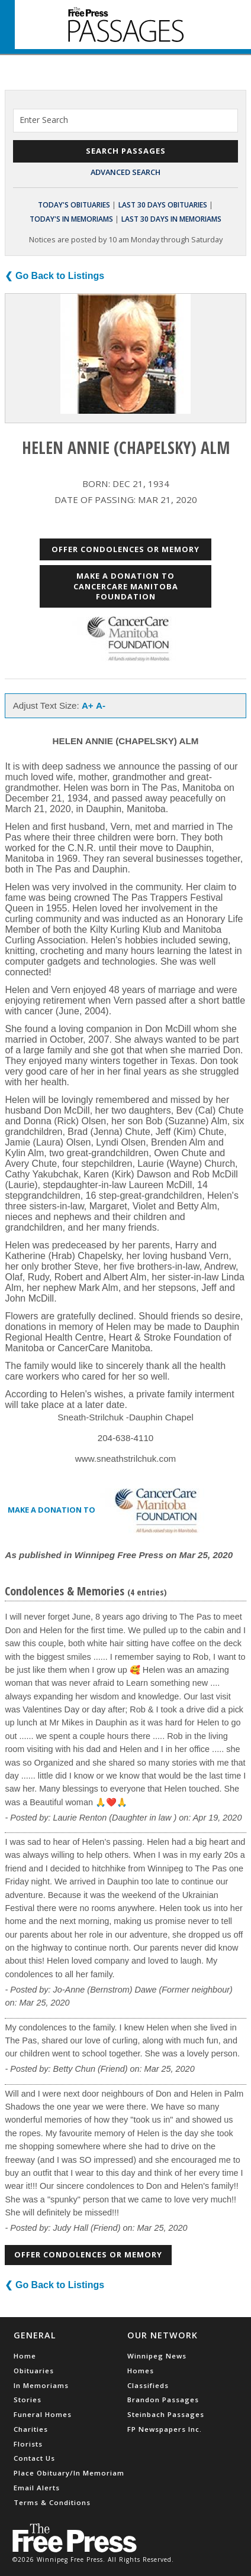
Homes (140, 2370)
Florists (28, 2443)
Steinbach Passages (165, 2414)
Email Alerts (37, 2487)
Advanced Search (125, 172)
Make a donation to (110, 1510)
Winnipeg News (156, 2355)
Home (25, 2355)
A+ (88, 705)
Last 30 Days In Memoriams (171, 219)
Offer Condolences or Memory (125, 549)
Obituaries (34, 2370)
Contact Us (34, 2458)
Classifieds (148, 2385)
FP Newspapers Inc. (164, 2429)
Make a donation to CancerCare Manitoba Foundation (125, 586)
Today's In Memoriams (71, 219)
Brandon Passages (163, 2399)
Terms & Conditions (52, 2502)
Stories (27, 2399)
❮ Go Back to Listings (54, 276)
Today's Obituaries (74, 205)
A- (100, 705)
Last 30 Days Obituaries (162, 205)
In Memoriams (41, 2385)
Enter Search (44, 119)
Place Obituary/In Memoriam (69, 2472)
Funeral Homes (43, 2414)
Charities (31, 2429)
